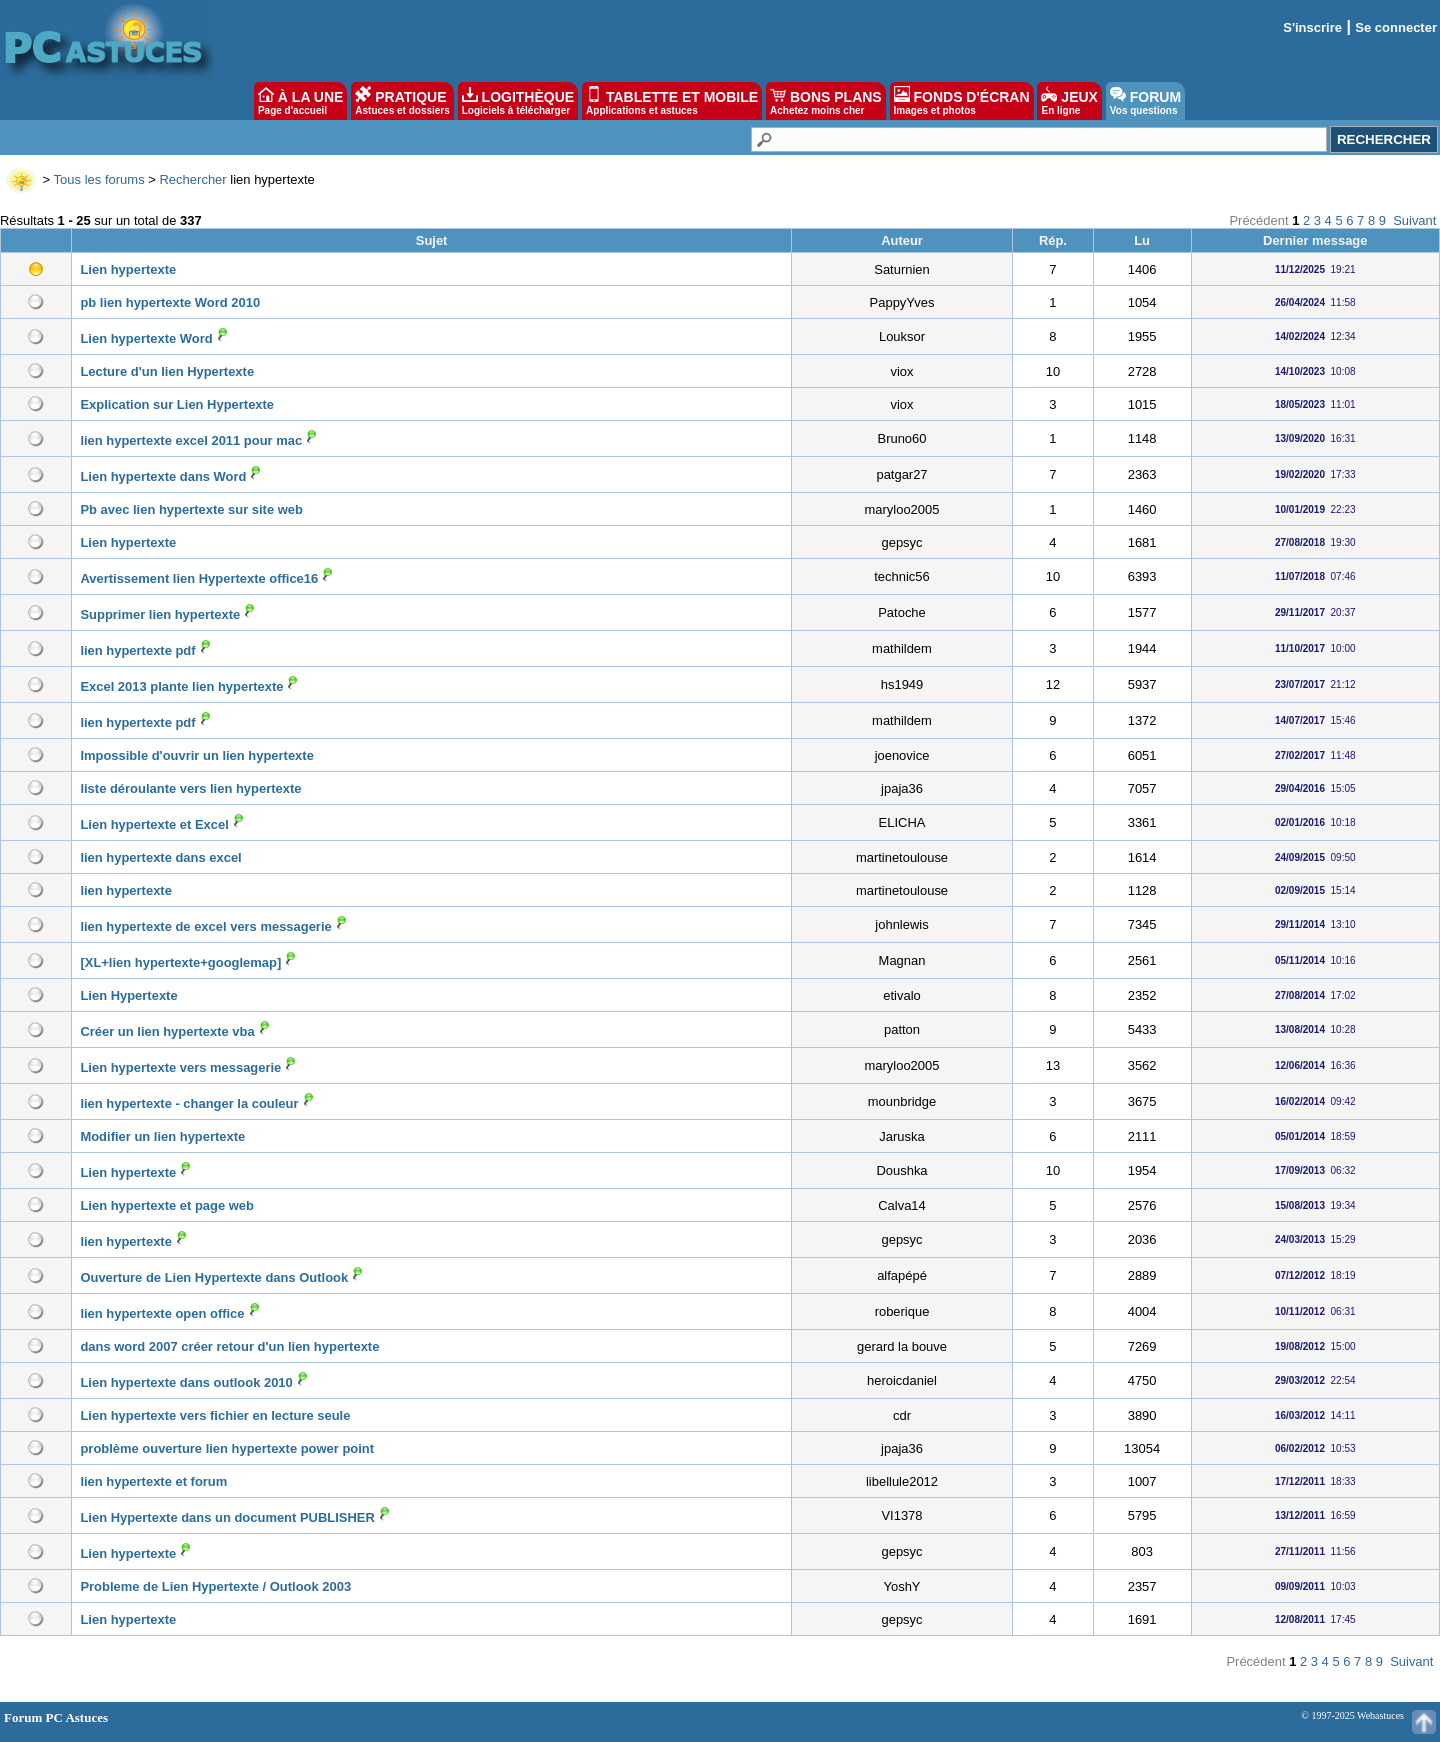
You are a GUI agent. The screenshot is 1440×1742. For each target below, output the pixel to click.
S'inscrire (1312, 27)
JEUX (1069, 101)
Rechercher (192, 179)
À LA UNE (300, 101)
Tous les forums (99, 179)
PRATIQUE (402, 101)
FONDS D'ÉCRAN (962, 101)
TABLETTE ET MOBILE (672, 101)
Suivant (1414, 220)
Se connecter (1396, 27)
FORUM (1145, 101)
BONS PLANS (826, 101)
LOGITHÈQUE (518, 101)
